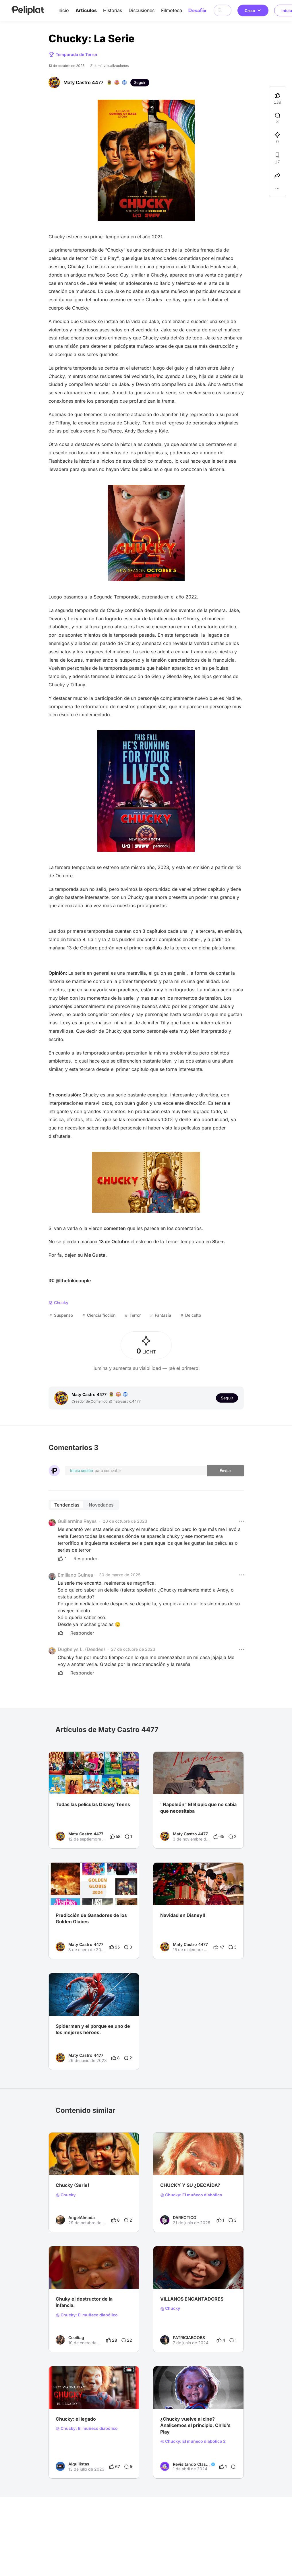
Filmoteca (171, 10)
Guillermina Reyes (77, 1521)
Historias (112, 10)
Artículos (86, 10)
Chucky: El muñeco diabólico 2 (193, 2441)
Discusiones (141, 10)
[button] (241, 1521)
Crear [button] (253, 10)
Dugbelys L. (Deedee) (81, 1649)
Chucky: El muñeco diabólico (191, 2195)
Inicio (63, 10)
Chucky (66, 2195)
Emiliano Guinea (75, 1575)
